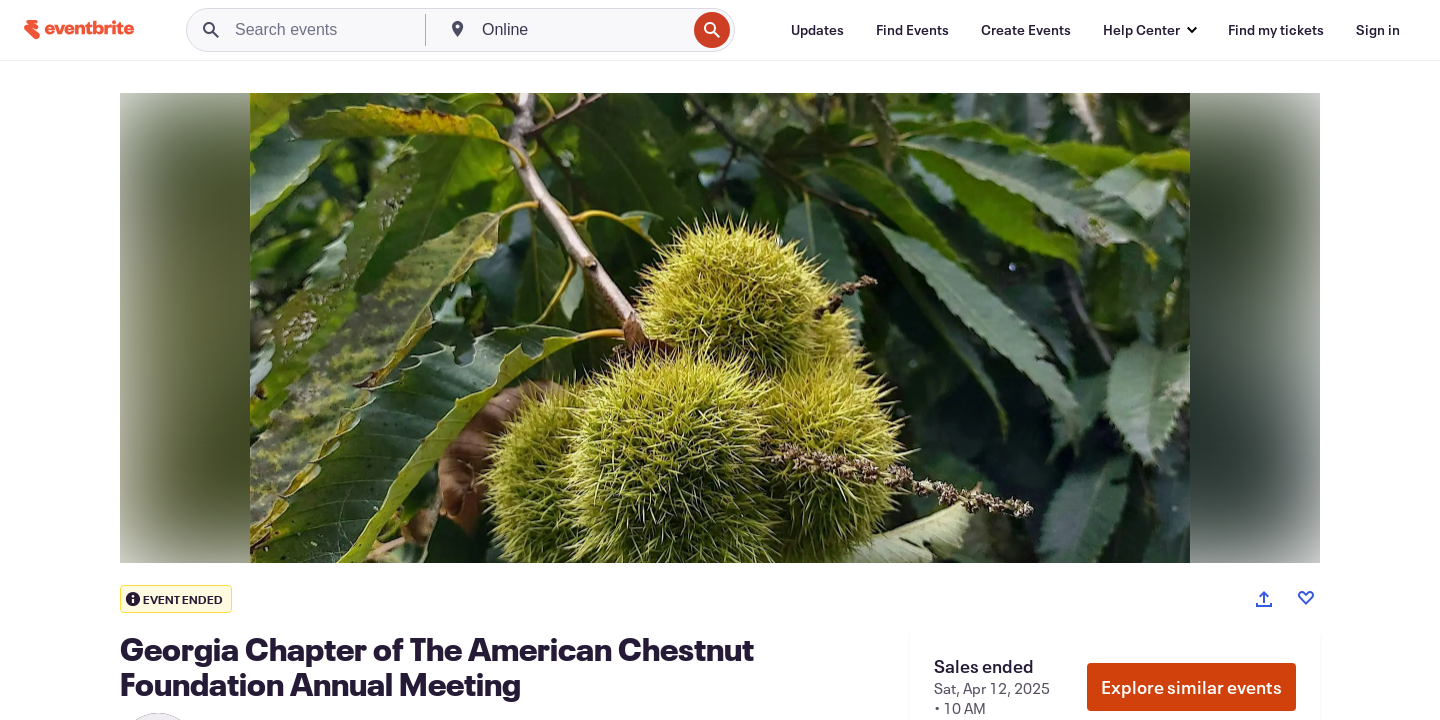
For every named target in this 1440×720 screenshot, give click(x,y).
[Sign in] (1378, 30)
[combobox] (582, 30)
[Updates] (817, 30)
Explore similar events (1191, 687)
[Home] (79, 29)
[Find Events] (912, 30)
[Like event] (1306, 598)
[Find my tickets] (1276, 30)
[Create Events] (1026, 30)
